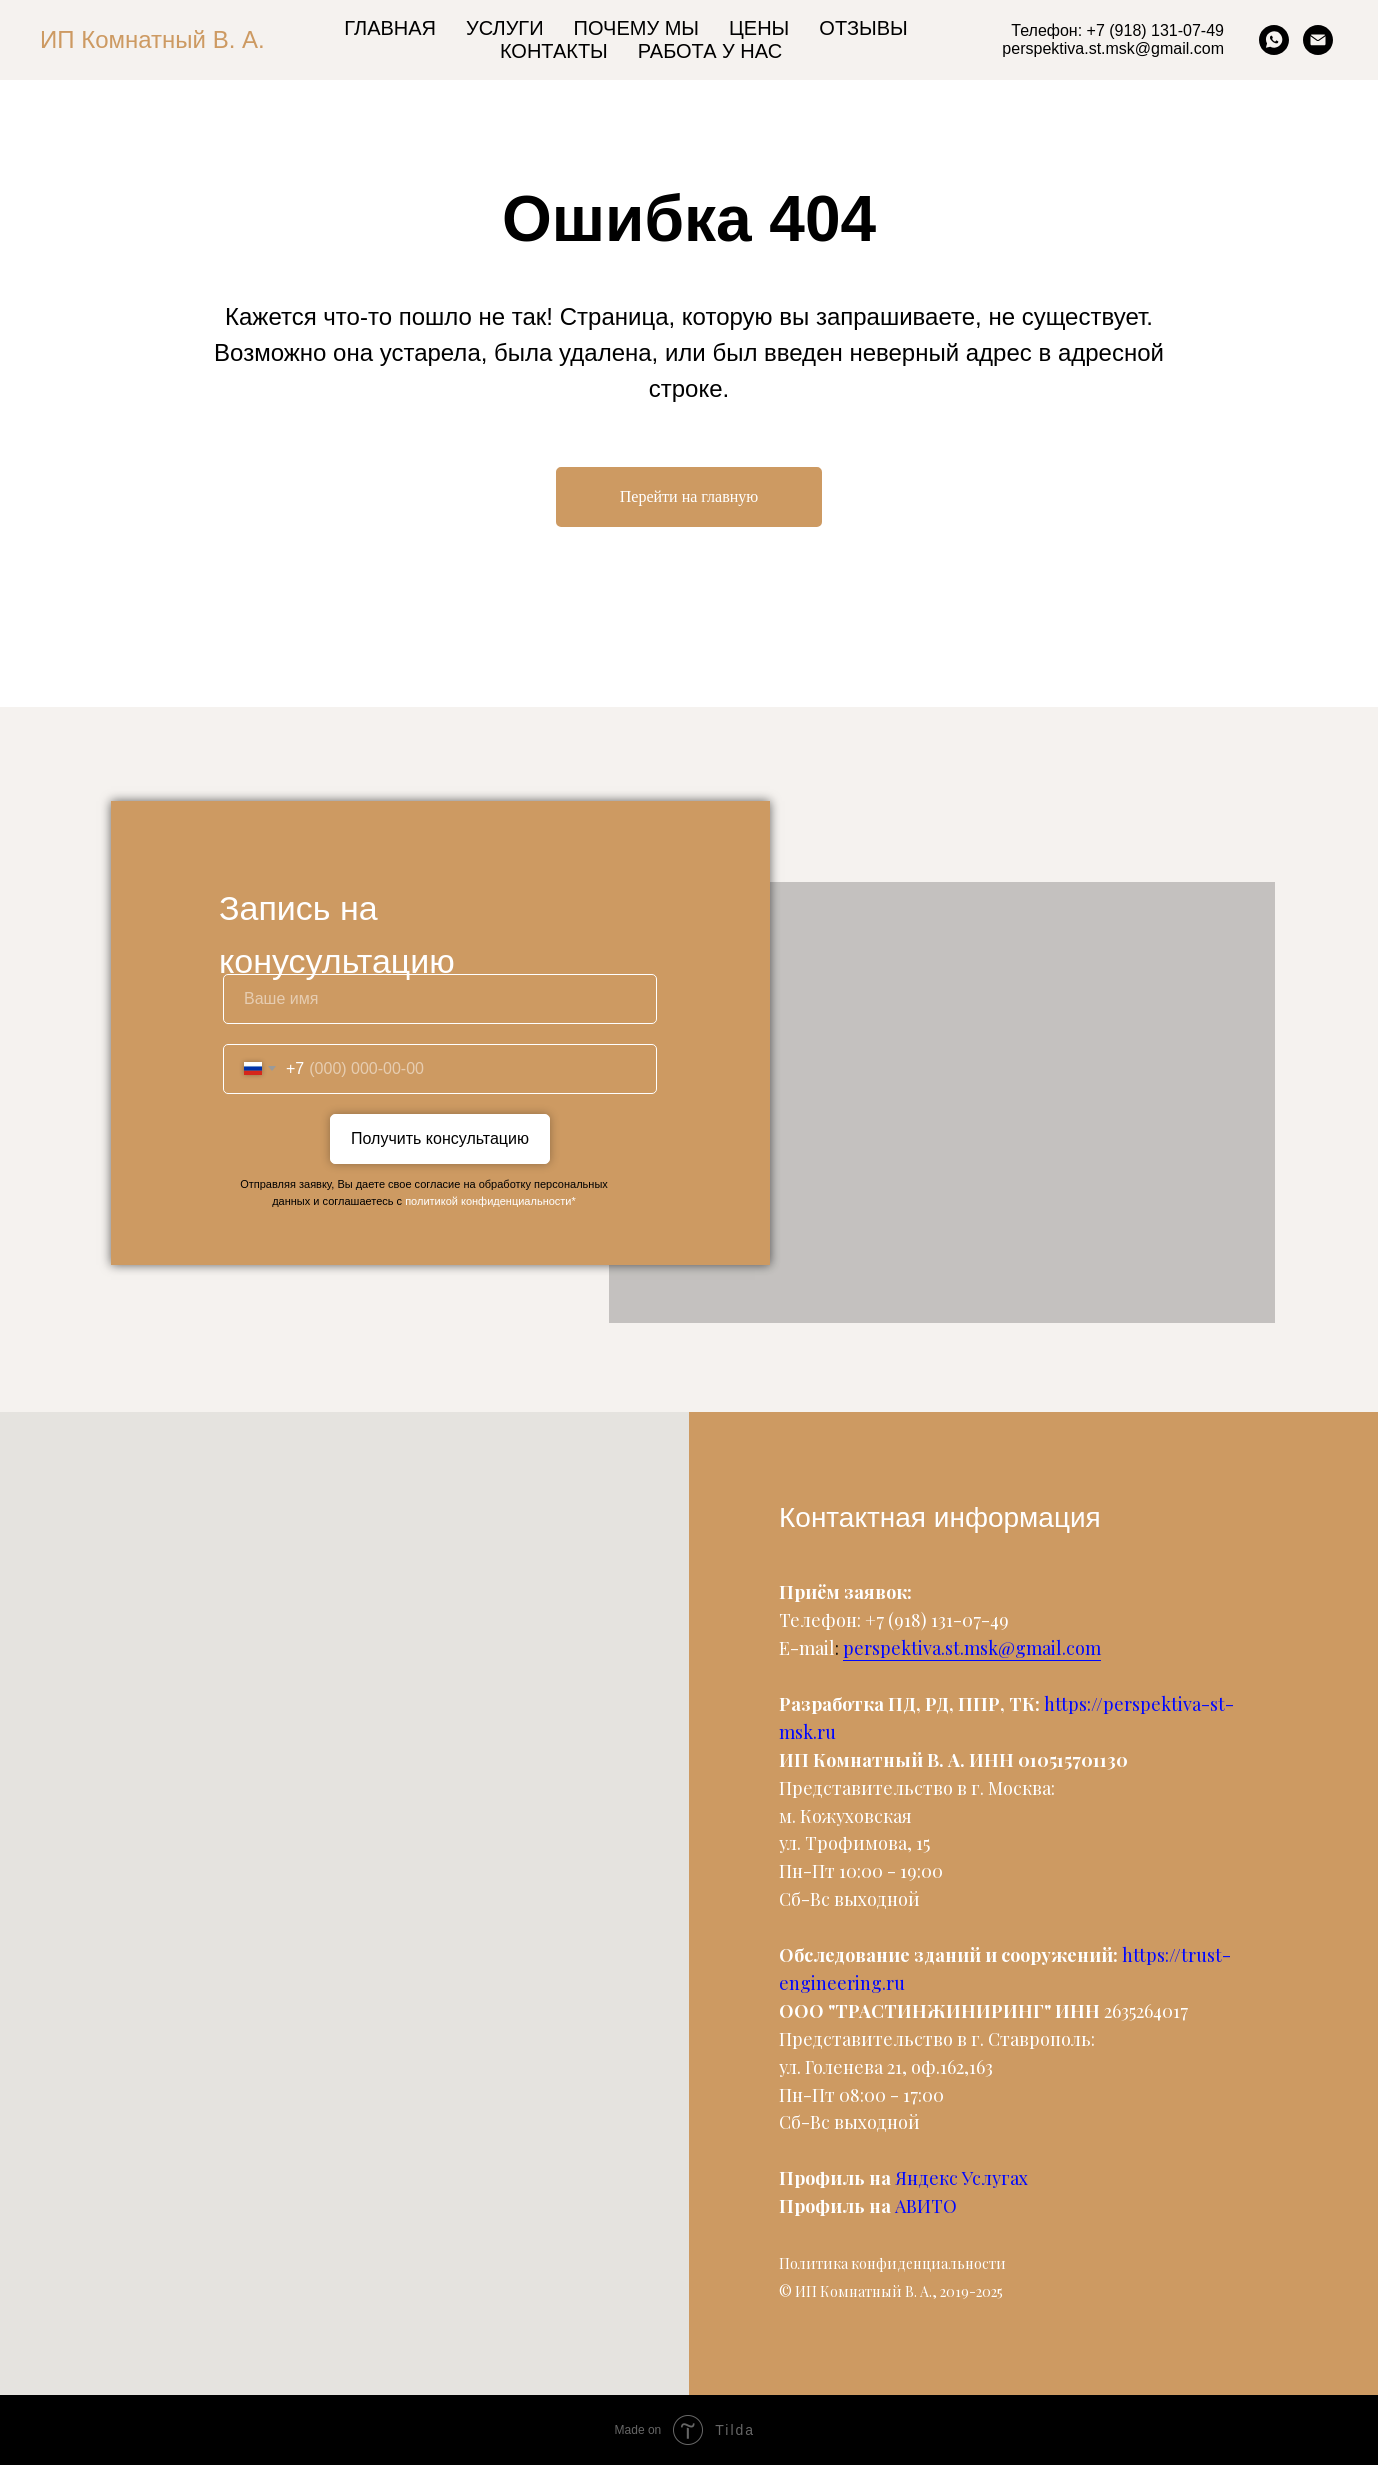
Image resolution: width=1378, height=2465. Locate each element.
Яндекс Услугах (961, 2178)
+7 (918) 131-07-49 (937, 1620)
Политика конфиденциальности (892, 2263)
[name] (440, 999)
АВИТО (926, 2206)
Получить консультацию (440, 1138)
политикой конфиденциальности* (490, 1201)
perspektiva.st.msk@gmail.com (972, 1648)
